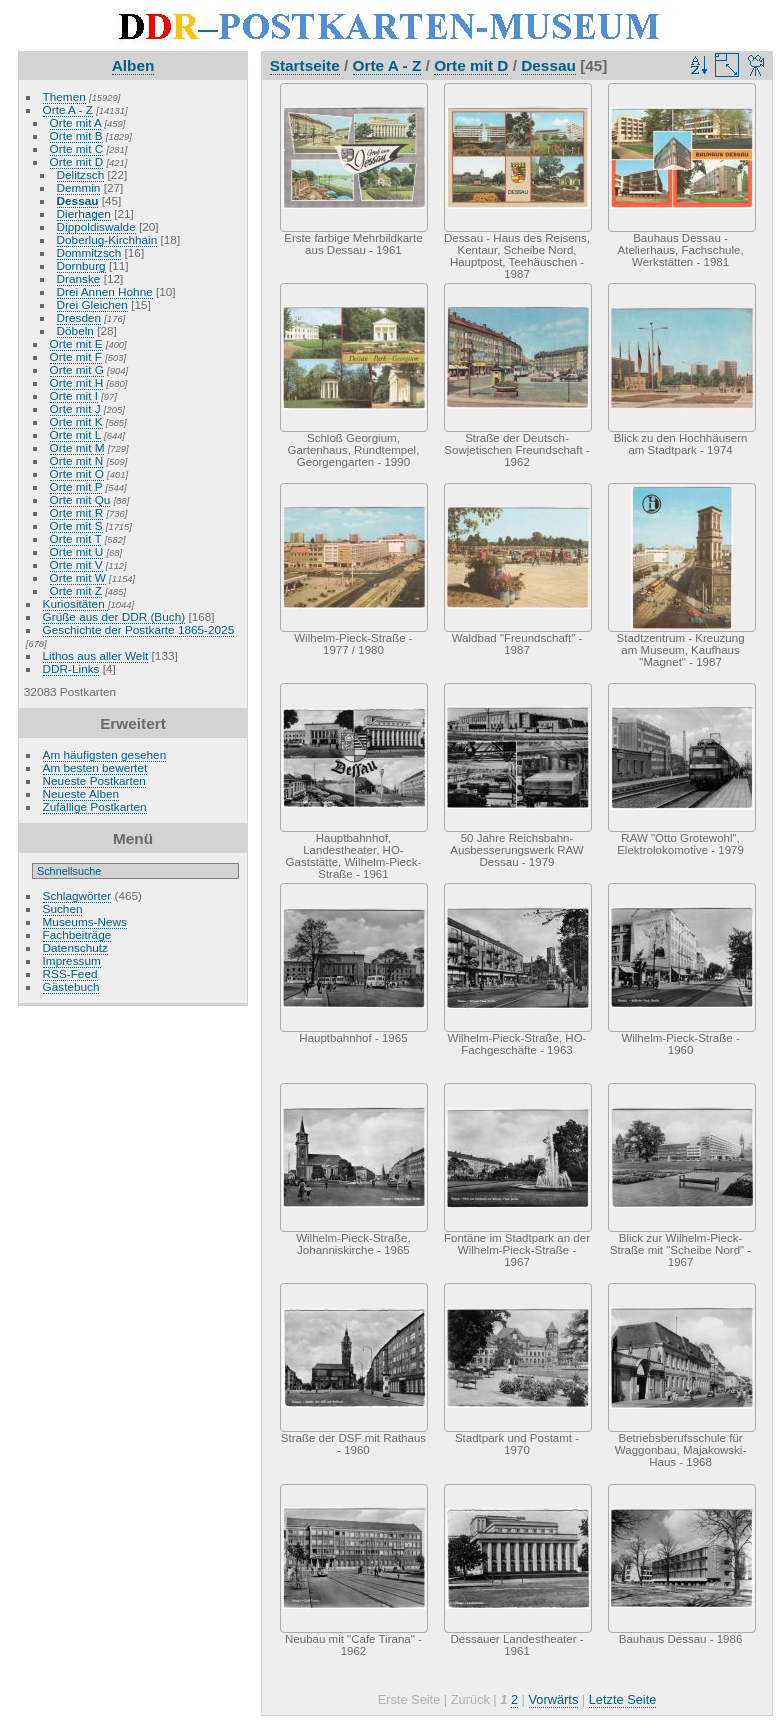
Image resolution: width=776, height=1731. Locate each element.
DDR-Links (71, 668)
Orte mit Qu (80, 499)
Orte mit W (78, 577)
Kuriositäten (75, 603)
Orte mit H (77, 382)
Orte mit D (77, 161)
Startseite (305, 65)
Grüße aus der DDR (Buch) (114, 616)
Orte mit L (75, 434)
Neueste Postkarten (94, 780)
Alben (133, 65)
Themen (64, 96)
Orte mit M (77, 447)
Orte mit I (74, 395)
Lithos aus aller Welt (96, 655)
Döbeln (75, 330)
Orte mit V (76, 564)
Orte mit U (77, 551)
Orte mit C (77, 148)
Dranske (79, 278)
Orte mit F (76, 356)
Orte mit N (77, 460)
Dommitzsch (89, 252)
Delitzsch (81, 174)
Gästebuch (71, 986)
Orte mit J (75, 408)
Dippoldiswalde (96, 226)
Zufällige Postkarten (95, 806)
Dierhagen (84, 213)
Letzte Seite (623, 1699)
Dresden (79, 317)
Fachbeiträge (77, 934)
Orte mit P (76, 486)
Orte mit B (76, 135)
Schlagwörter (77, 895)
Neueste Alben (81, 793)
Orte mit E (76, 343)
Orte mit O (77, 473)
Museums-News (85, 921)
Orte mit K (76, 421)
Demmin (79, 187)
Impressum (72, 960)
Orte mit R (77, 512)
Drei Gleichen (92, 304)
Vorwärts (554, 1699)
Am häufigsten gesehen (105, 754)
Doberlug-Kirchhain (107, 239)
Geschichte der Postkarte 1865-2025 (139, 629)
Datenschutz (75, 947)
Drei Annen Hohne (105, 291)
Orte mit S (76, 525)
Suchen (63, 908)
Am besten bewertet (95, 767)
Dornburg (81, 265)
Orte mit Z (76, 590)
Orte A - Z (68, 109)
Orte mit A (76, 122)
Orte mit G (77, 369)
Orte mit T (76, 538)
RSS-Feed (70, 973)
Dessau (78, 200)
